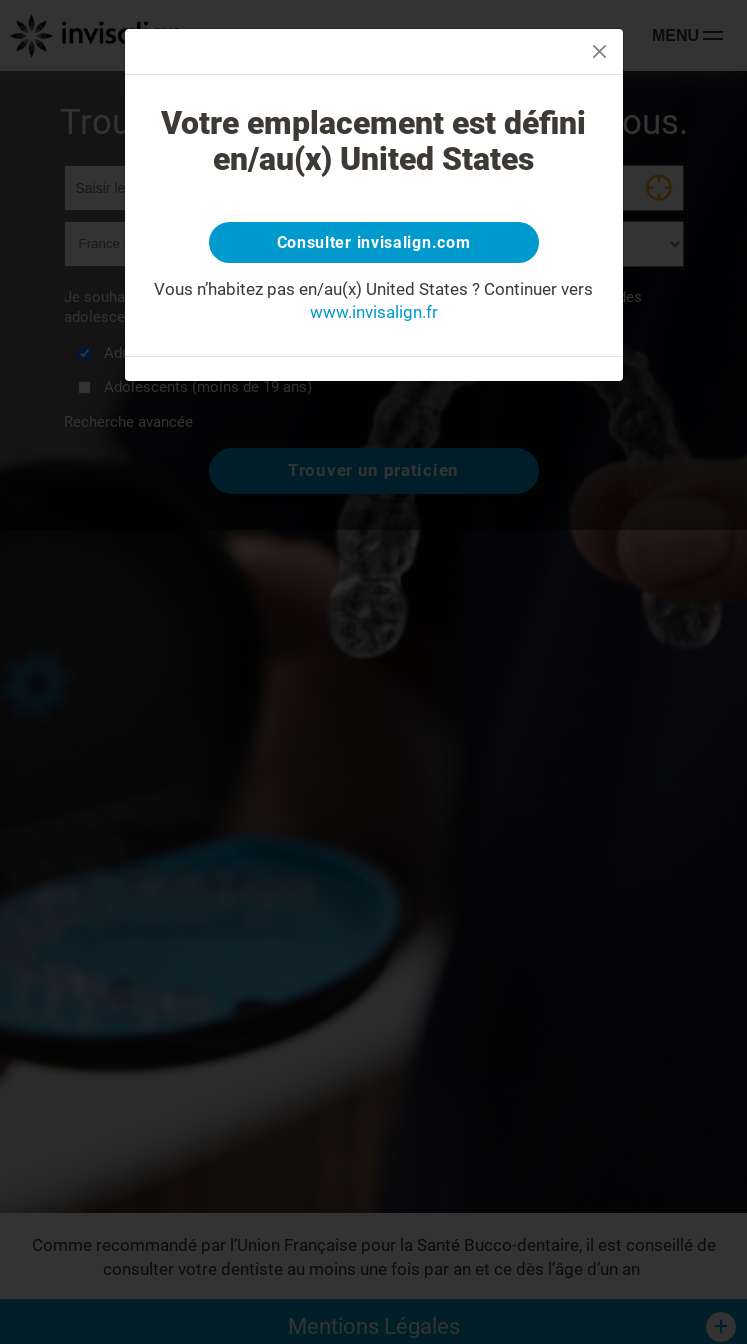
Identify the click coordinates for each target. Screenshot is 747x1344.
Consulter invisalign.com (374, 242)
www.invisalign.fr (374, 312)
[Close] (599, 51)
